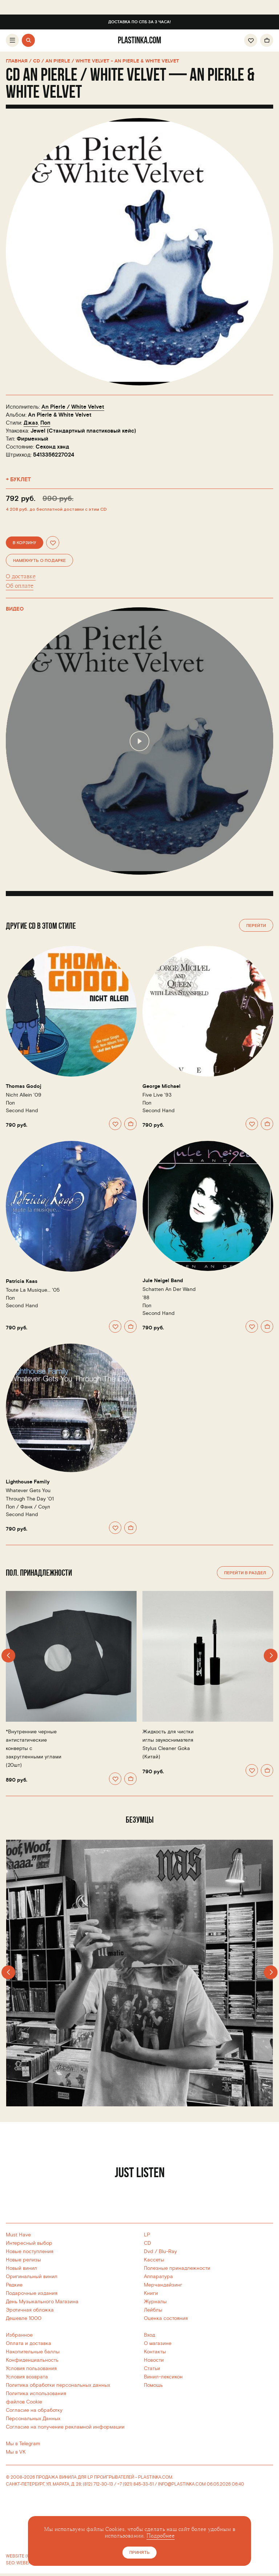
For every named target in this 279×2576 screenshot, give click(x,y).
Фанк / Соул (35, 1507)
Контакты (155, 2352)
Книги (151, 2293)
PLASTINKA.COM (155, 2477)
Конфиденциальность (32, 2360)
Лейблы (153, 2310)
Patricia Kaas (21, 1281)
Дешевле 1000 (23, 2318)
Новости (154, 2360)
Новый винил (21, 2268)
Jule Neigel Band (162, 1280)
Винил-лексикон (163, 2377)
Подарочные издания (31, 2293)
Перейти (256, 925)
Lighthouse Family (28, 1482)
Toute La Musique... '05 (33, 1290)
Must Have (18, 2235)
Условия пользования (31, 2368)
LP (147, 2235)
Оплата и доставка (28, 2343)
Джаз (31, 423)
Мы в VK (16, 2452)
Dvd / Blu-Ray (160, 2251)
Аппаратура (158, 2276)
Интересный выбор (29, 2243)
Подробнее (160, 2535)
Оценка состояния (166, 2318)
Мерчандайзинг (163, 2285)
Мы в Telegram (23, 2444)
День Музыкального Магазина (42, 2301)
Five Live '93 (156, 1095)
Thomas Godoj (23, 1086)
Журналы (155, 2301)
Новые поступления (29, 2251)
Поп (45, 423)
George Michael (161, 1086)
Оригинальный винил (31, 2276)
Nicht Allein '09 (23, 1095)
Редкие (14, 2285)
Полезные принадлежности (177, 2268)
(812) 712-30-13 (98, 2484)
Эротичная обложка (30, 2310)
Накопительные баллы (33, 2352)
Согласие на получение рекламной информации (65, 2427)
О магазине (157, 2343)
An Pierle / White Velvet (72, 407)
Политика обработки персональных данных (58, 2385)
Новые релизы (23, 2260)
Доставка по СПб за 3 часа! (139, 22)
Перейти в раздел (245, 1573)
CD (147, 2243)
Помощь (153, 2385)
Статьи (152, 2368)
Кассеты (154, 2260)
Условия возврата (27, 2377)
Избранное (19, 2335)
